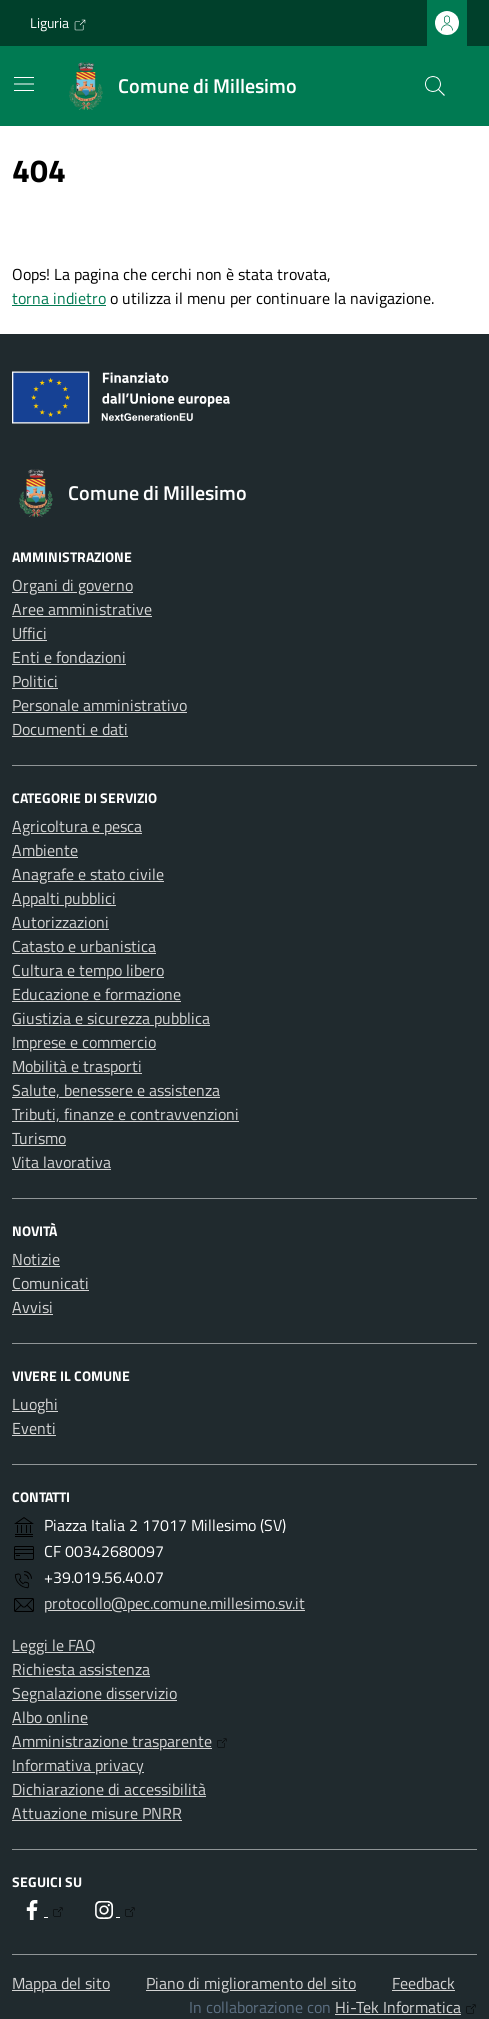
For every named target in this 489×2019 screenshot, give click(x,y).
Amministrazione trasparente (120, 1741)
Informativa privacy (78, 1765)
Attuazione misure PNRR (97, 1813)
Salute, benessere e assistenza (116, 1090)
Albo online (50, 1717)
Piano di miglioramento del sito (251, 1983)
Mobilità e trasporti (77, 1066)
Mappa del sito (61, 1983)
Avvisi (32, 1307)
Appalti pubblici (64, 898)
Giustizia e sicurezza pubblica (111, 1018)
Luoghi (35, 1404)
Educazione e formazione (96, 994)
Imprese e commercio (84, 1042)
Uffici (29, 633)
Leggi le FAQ (54, 1645)
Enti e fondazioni (69, 657)
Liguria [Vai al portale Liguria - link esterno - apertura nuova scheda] (58, 23)
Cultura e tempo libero (88, 970)
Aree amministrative (82, 609)
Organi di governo (72, 585)
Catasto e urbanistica (84, 946)
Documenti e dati (70, 729)
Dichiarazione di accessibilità (109, 1789)
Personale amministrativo (99, 705)
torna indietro (59, 298)
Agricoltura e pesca (77, 826)
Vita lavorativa (61, 1162)
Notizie (36, 1259)
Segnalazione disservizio (94, 1693)
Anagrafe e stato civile (88, 874)
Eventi (34, 1428)
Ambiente (45, 850)
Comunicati (50, 1283)
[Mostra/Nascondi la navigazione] (24, 84)
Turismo (39, 1138)
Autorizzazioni (60, 922)
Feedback (423, 1983)
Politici (35, 681)
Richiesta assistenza (81, 1669)
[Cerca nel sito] (435, 86)
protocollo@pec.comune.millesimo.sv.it (174, 1603)
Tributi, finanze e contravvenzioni (125, 1114)
